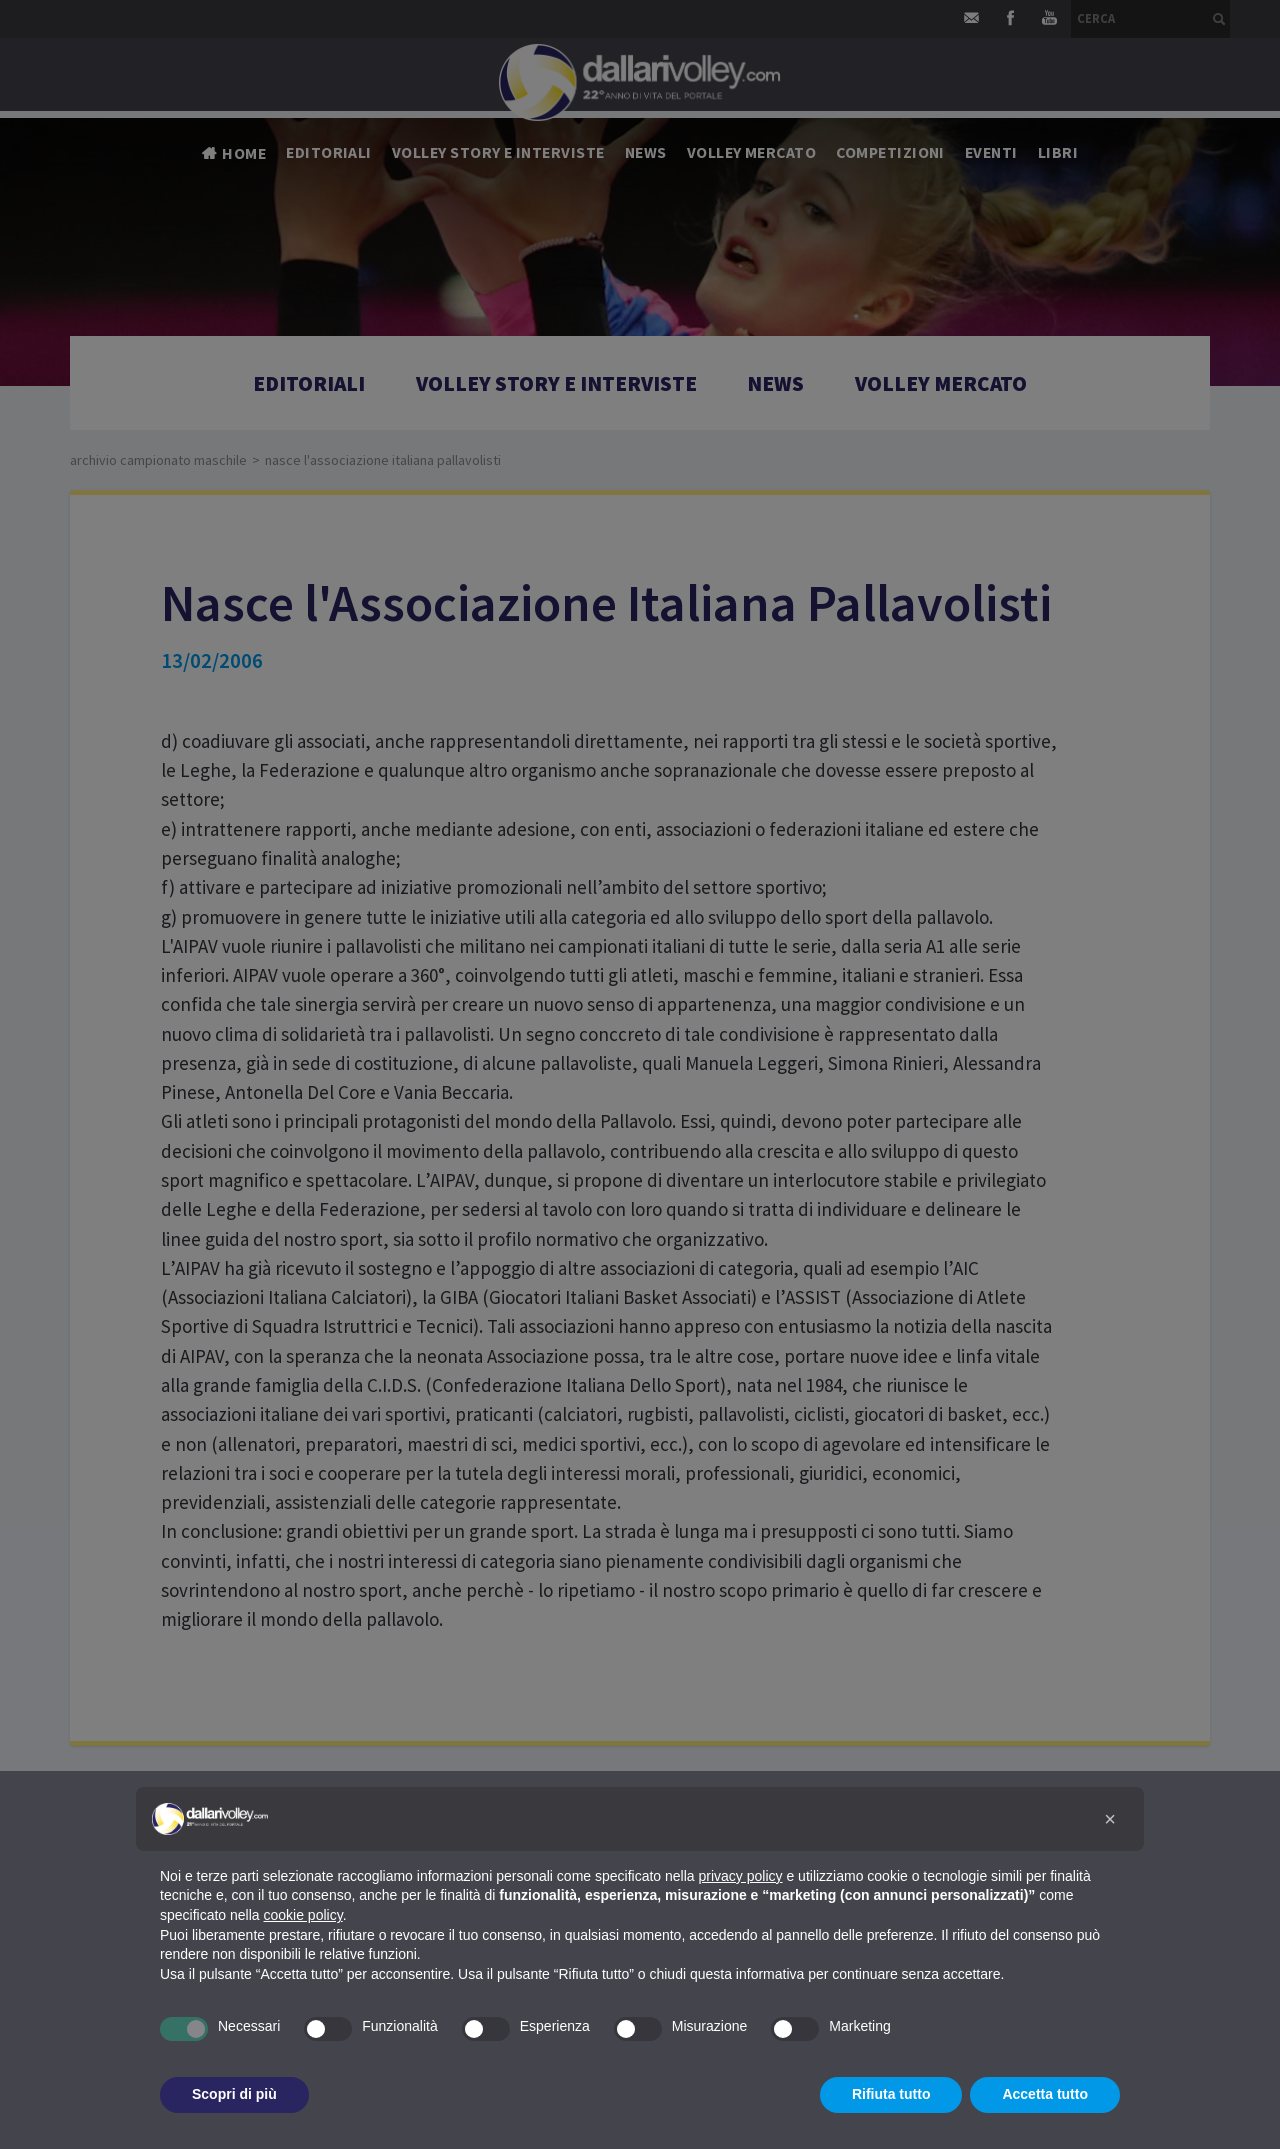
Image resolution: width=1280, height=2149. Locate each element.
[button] (1110, 1819)
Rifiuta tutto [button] (891, 2094)
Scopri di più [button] (234, 2094)
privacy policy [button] (741, 1876)
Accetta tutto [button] (1045, 2094)
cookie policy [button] (303, 1915)
